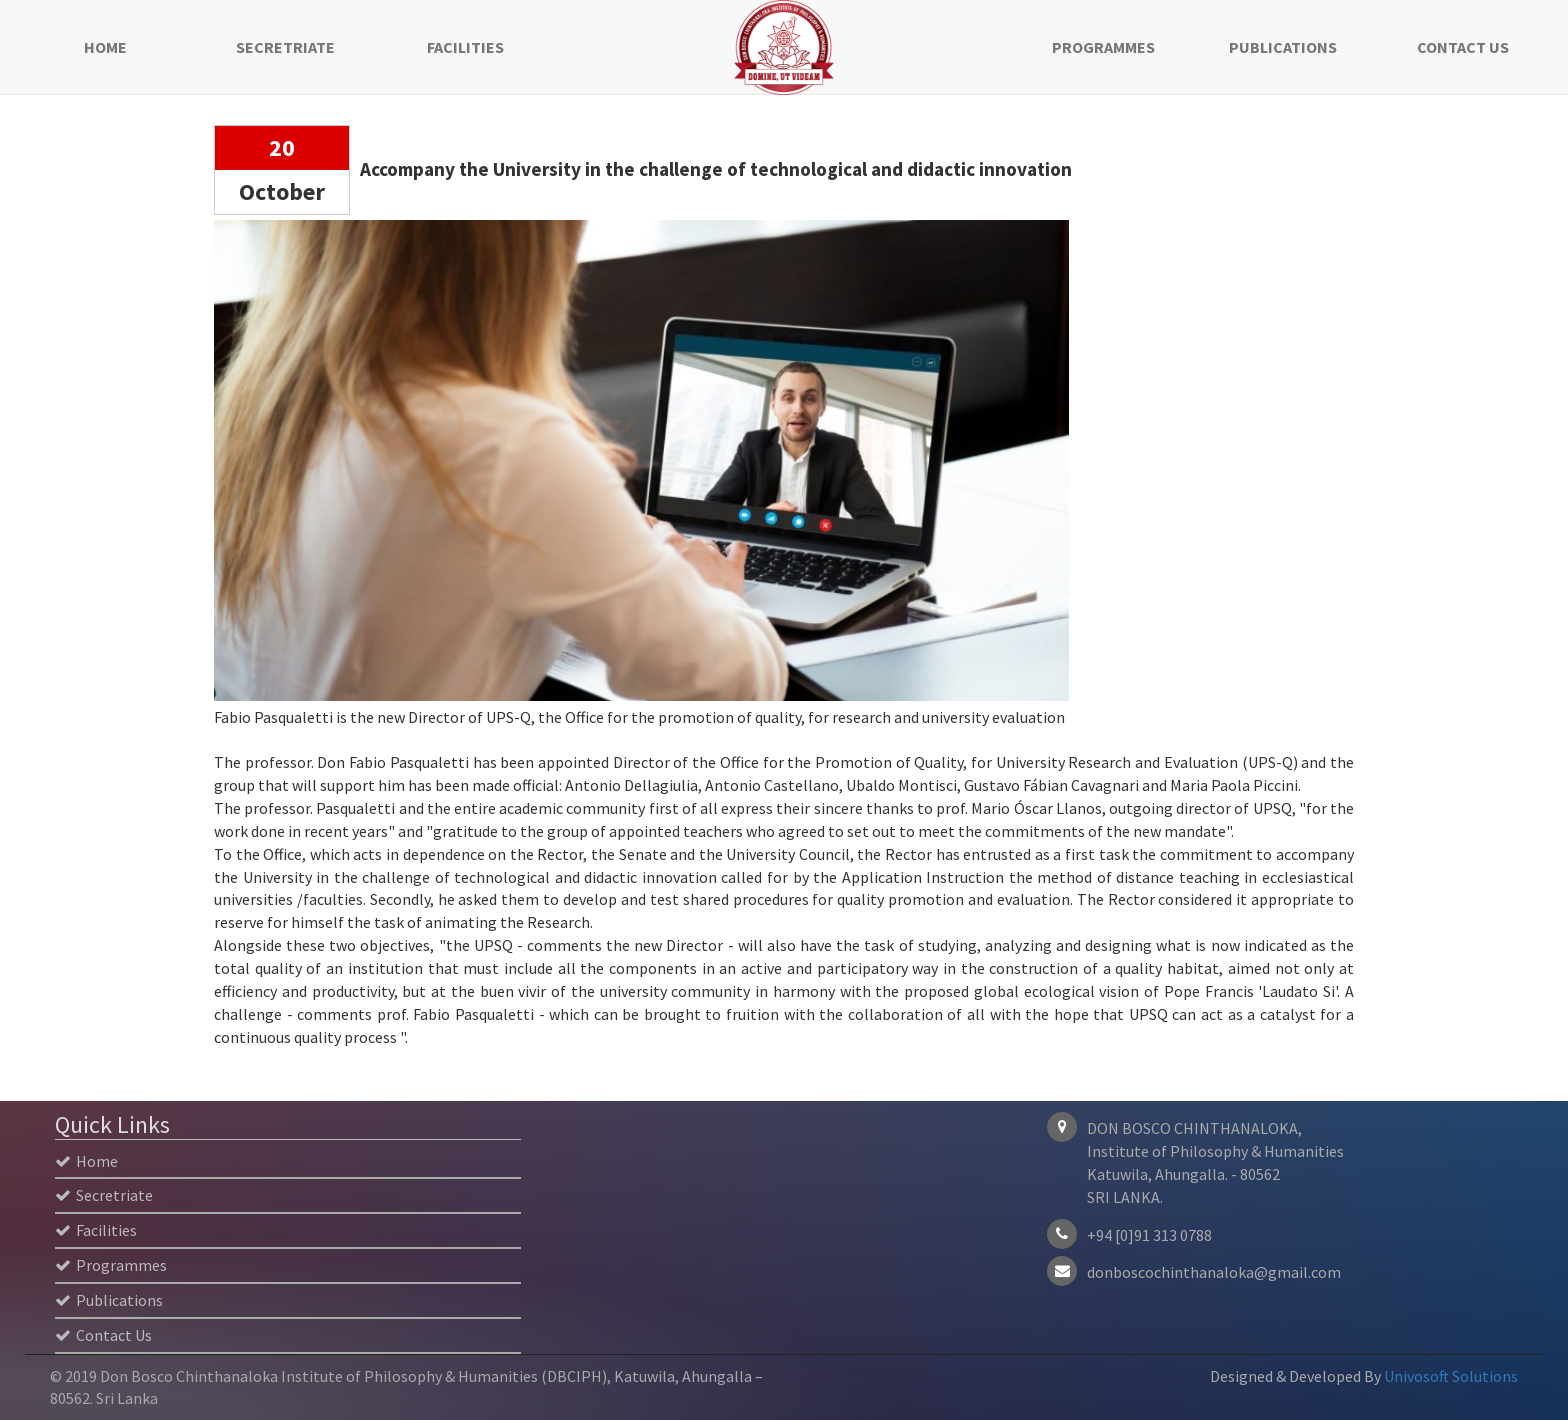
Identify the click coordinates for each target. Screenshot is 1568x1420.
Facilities (465, 47)
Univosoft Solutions (1451, 1376)
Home (105, 47)
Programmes (1103, 47)
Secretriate (285, 47)
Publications (1283, 47)
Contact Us (1463, 47)
